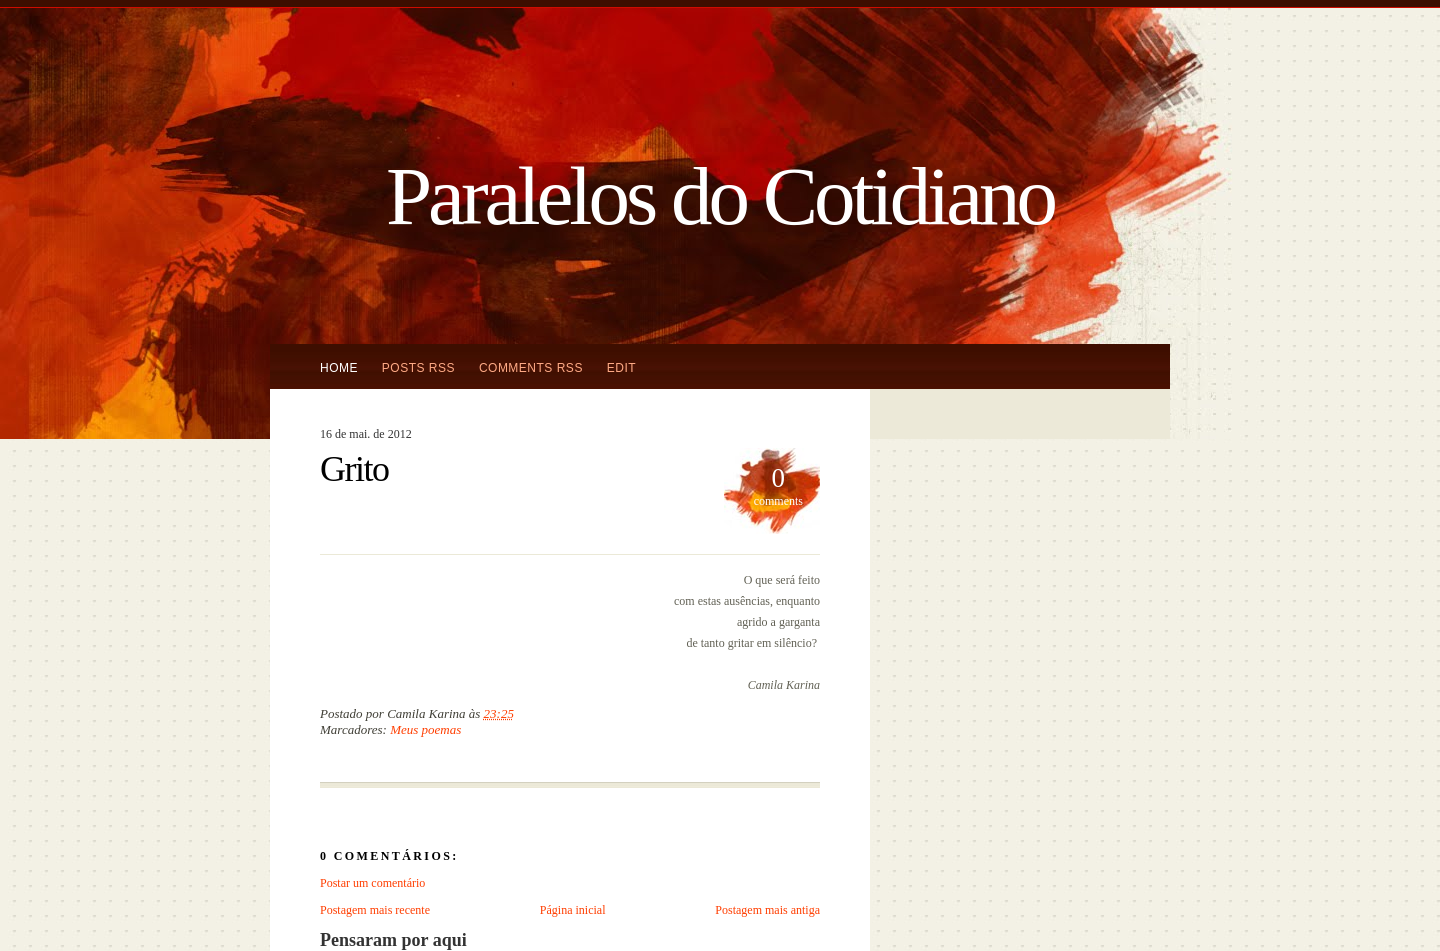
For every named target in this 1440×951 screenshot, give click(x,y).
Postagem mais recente (375, 910)
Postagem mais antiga (767, 910)
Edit (621, 368)
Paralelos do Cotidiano (720, 196)
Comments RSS (531, 368)
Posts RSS (418, 368)
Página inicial (573, 910)
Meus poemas (425, 729)
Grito (354, 469)
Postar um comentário (372, 883)
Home (339, 368)
